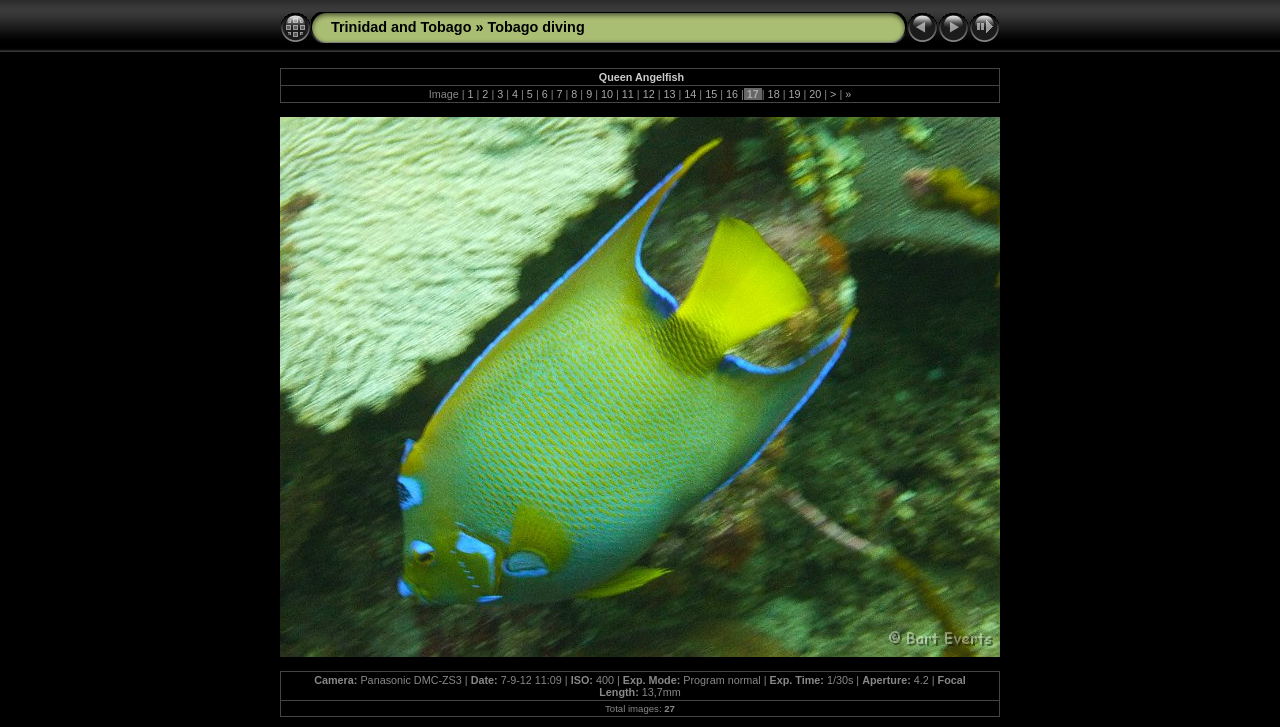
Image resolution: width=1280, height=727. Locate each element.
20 (815, 94)
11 (628, 94)
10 (607, 94)
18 (774, 94)
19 (794, 94)
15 (711, 94)
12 (649, 94)
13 (669, 94)
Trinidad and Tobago (401, 27)
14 (690, 94)
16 (732, 94)
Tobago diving (535, 27)
